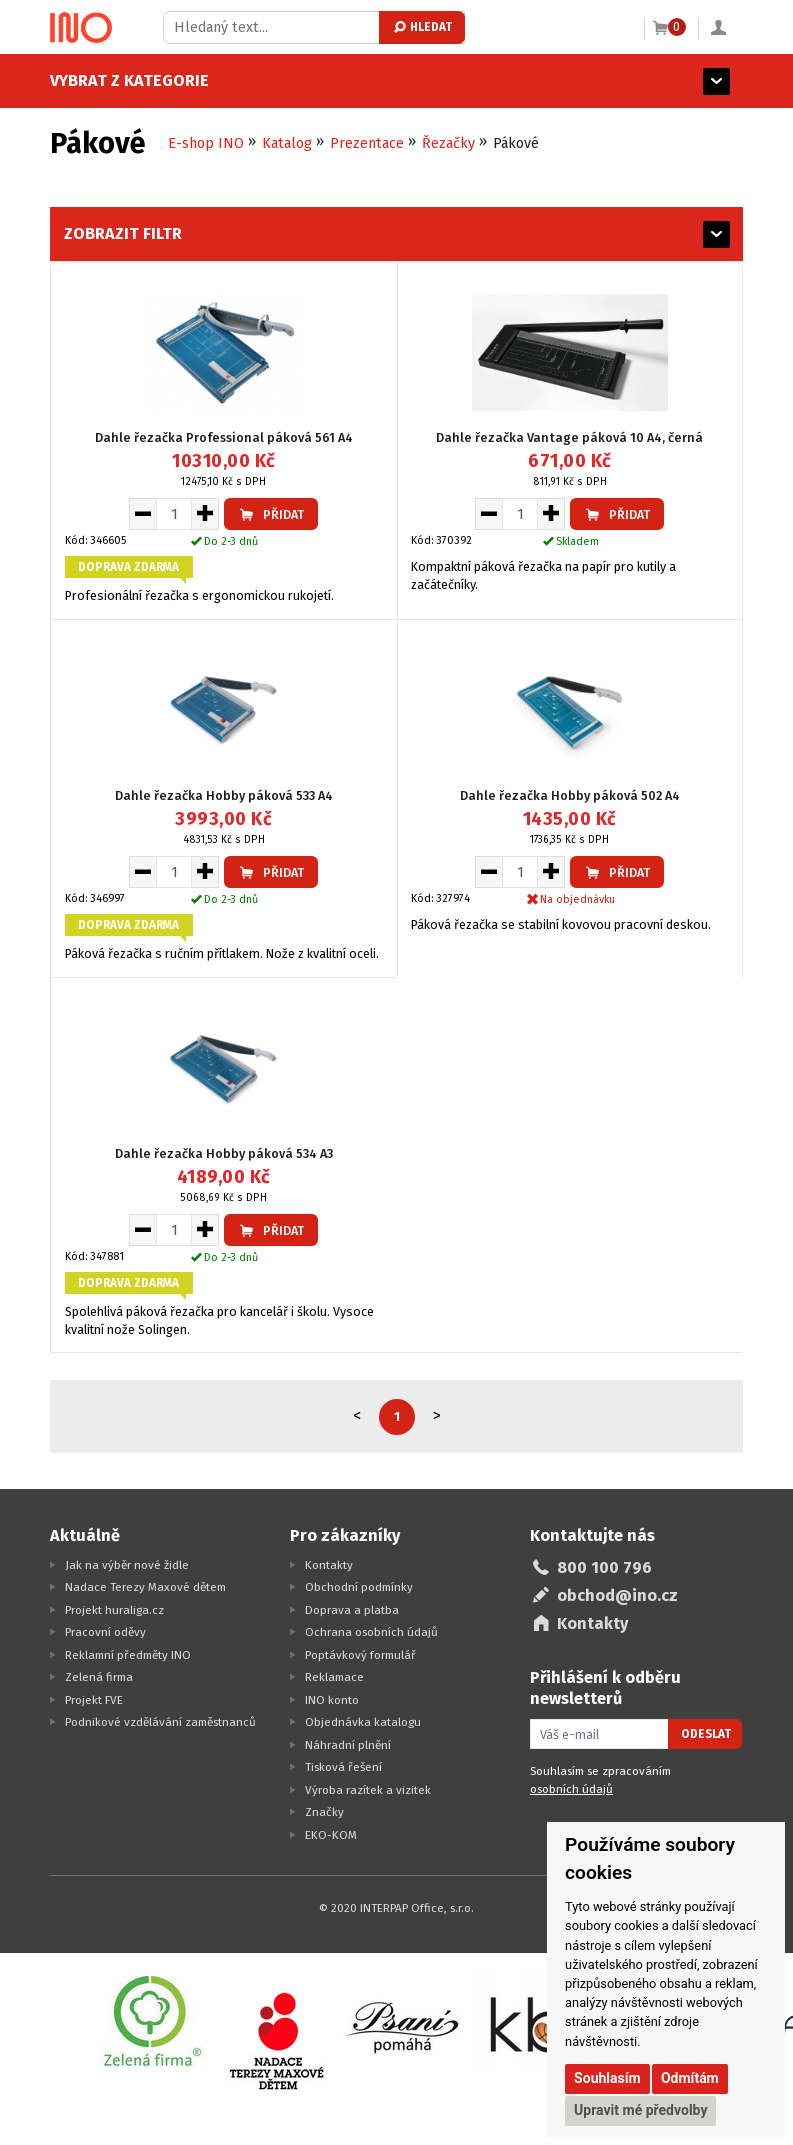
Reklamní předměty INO (128, 1655)
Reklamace (334, 1677)
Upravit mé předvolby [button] (640, 2110)
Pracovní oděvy (105, 1632)
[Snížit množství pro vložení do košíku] (142, 514)
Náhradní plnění (348, 1745)
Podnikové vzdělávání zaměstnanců (160, 1722)
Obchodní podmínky (359, 1587)
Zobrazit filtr (123, 233)
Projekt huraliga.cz (114, 1610)
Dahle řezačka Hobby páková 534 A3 (224, 1153)
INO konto (332, 1700)
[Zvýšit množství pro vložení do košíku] (205, 514)
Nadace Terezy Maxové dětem (145, 1587)
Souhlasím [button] (607, 2078)
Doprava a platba (352, 1610)
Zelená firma (99, 1677)
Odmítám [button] (690, 2078)
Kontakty (329, 1565)
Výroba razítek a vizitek (368, 1790)
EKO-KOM (331, 1835)
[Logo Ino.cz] (81, 28)
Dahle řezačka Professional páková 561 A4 (224, 437)
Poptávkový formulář (360, 1655)
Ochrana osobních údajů (371, 1632)
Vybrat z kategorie (129, 80)
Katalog (287, 143)
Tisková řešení (343, 1767)
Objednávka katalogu (363, 1722)
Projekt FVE (94, 1700)
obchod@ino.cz (617, 1595)
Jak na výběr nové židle (127, 1565)
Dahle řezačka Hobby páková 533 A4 (224, 795)
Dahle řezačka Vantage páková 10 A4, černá (569, 437)
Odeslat (706, 1734)
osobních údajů (571, 1789)
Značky (324, 1812)
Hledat (421, 27)
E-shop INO (206, 143)
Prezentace (367, 143)
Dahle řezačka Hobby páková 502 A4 (570, 795)
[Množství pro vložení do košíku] (174, 514)
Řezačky (448, 143)
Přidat (271, 514)
